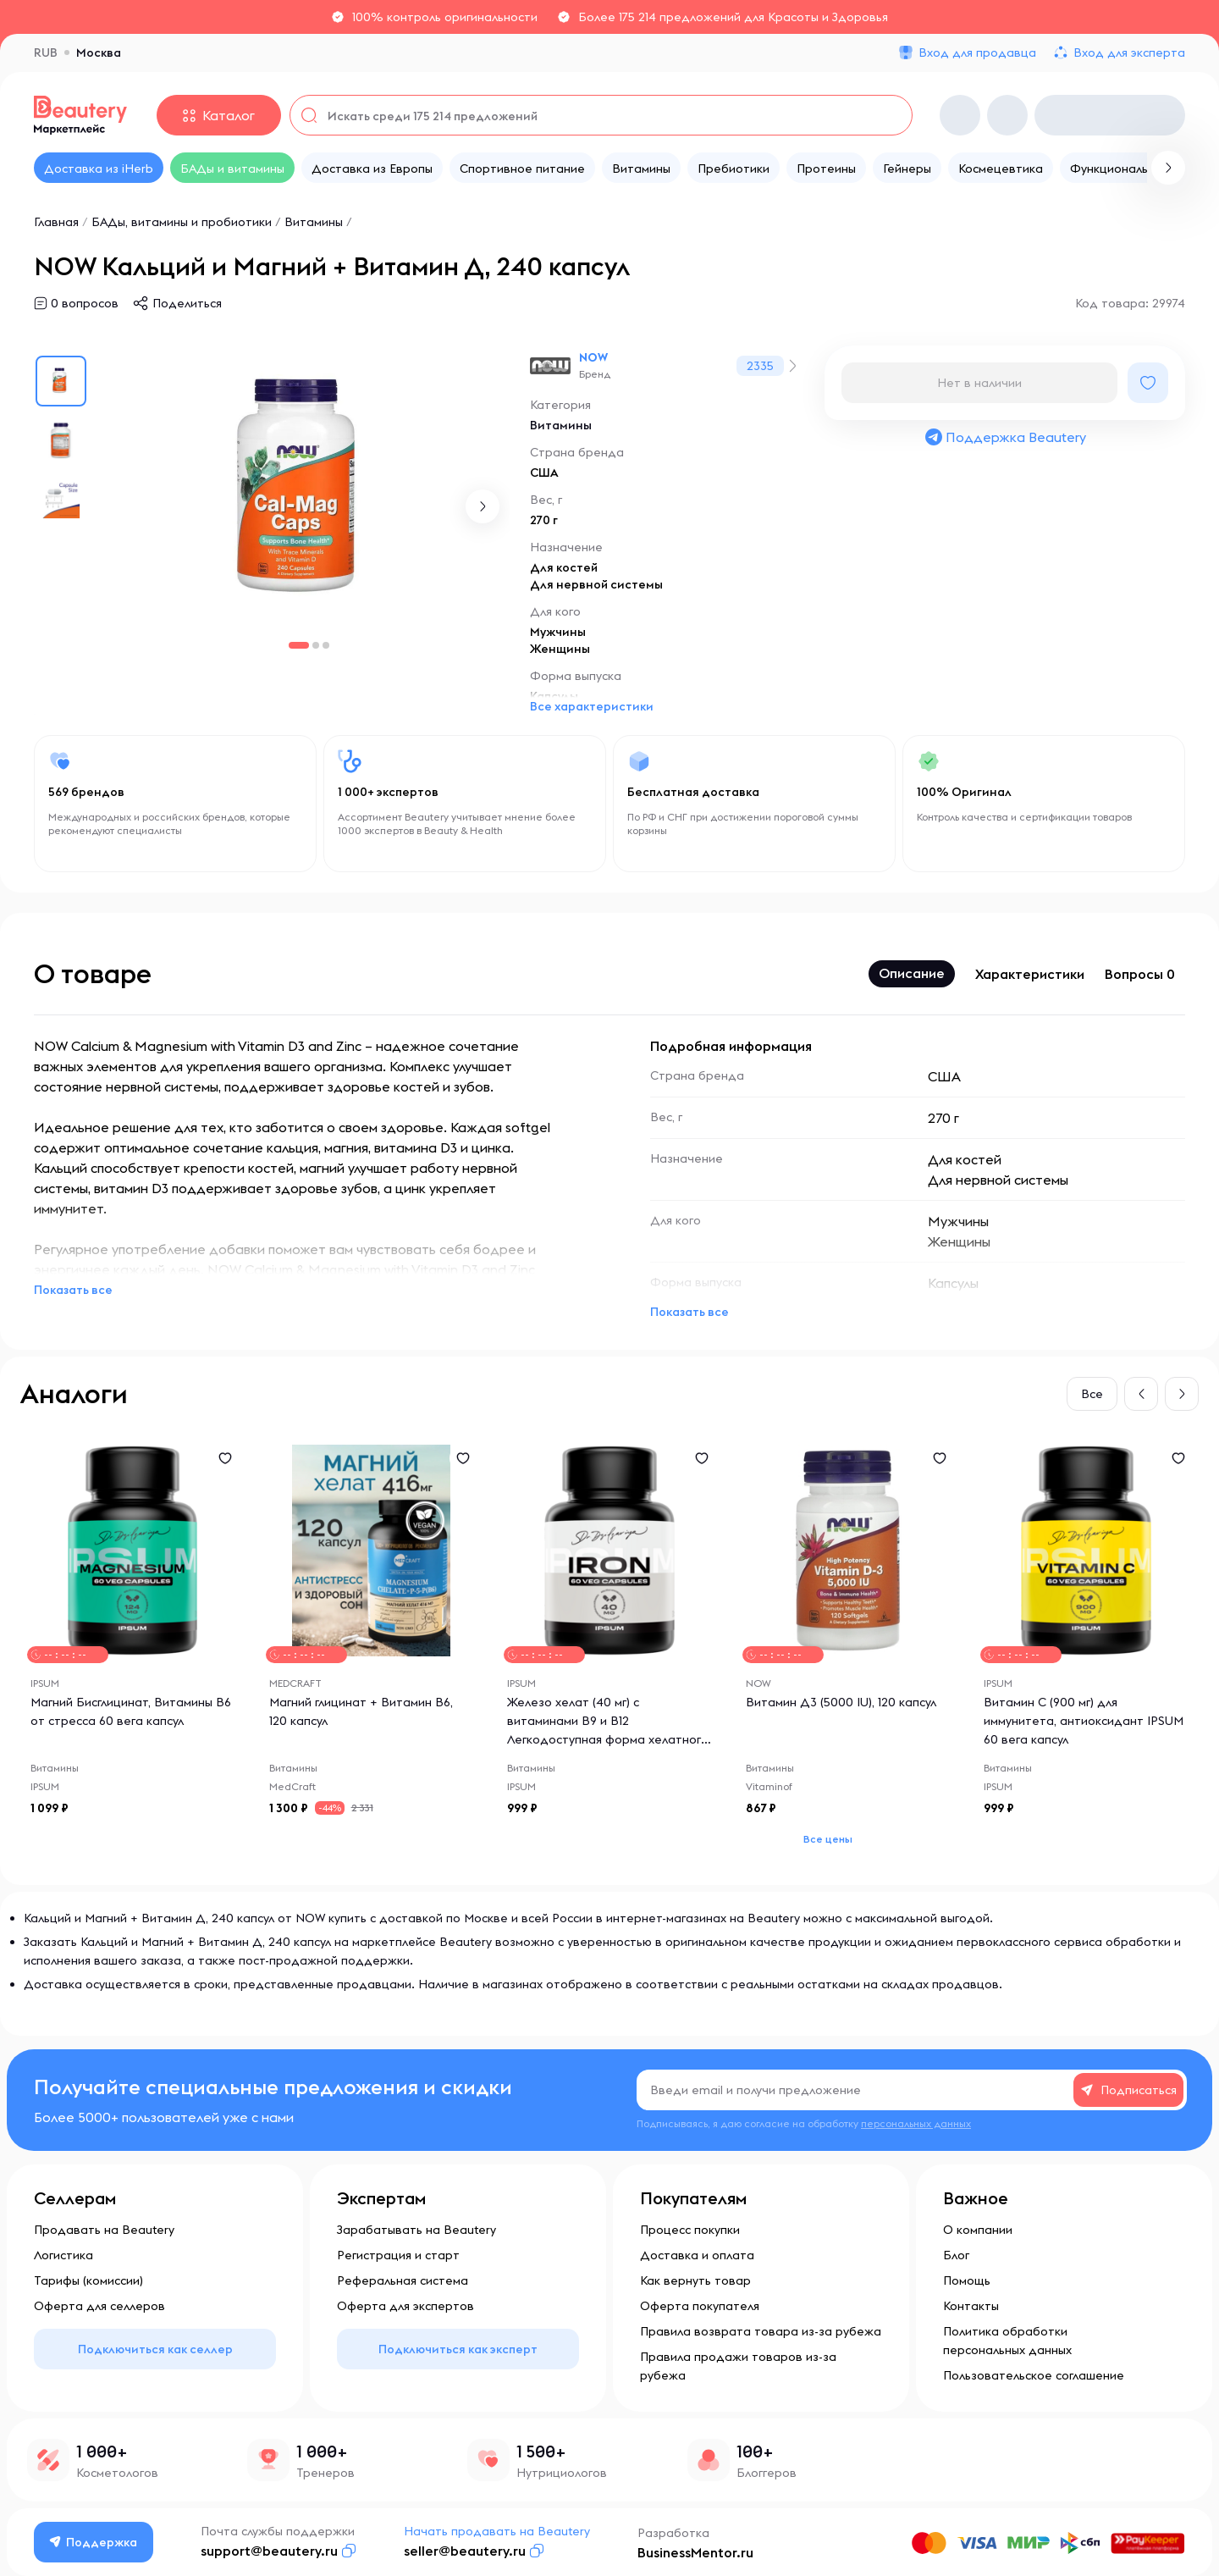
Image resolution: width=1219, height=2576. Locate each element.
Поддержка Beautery (1005, 437)
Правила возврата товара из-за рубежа (760, 2331)
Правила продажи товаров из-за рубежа (738, 2366)
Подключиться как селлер (155, 2349)
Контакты (971, 2305)
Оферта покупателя (699, 2305)
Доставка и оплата (697, 2255)
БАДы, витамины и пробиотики (181, 221)
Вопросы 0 (1140, 973)
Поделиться (187, 303)
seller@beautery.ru (465, 2550)
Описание (912, 973)
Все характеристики (592, 706)
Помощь (966, 2280)
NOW (593, 357)
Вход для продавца (977, 52)
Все (1092, 1393)
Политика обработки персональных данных (1007, 2341)
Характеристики (1029, 973)
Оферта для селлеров (99, 2305)
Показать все (73, 1289)
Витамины (315, 221)
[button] (482, 506)
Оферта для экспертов (405, 2305)
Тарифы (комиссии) (88, 2280)
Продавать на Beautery (104, 2229)
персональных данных (916, 2123)
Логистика (63, 2255)
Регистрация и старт (398, 2255)
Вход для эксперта (1129, 52)
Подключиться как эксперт (458, 2349)
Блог (956, 2255)
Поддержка (94, 2542)
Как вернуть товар (695, 2280)
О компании (977, 2229)
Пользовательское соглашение (1033, 2375)
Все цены (827, 1838)
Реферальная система (402, 2280)
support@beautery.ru (269, 2550)
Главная (56, 221)
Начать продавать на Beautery (497, 2531)
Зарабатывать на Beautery (416, 2229)
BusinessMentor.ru (695, 2552)
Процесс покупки (690, 2229)
